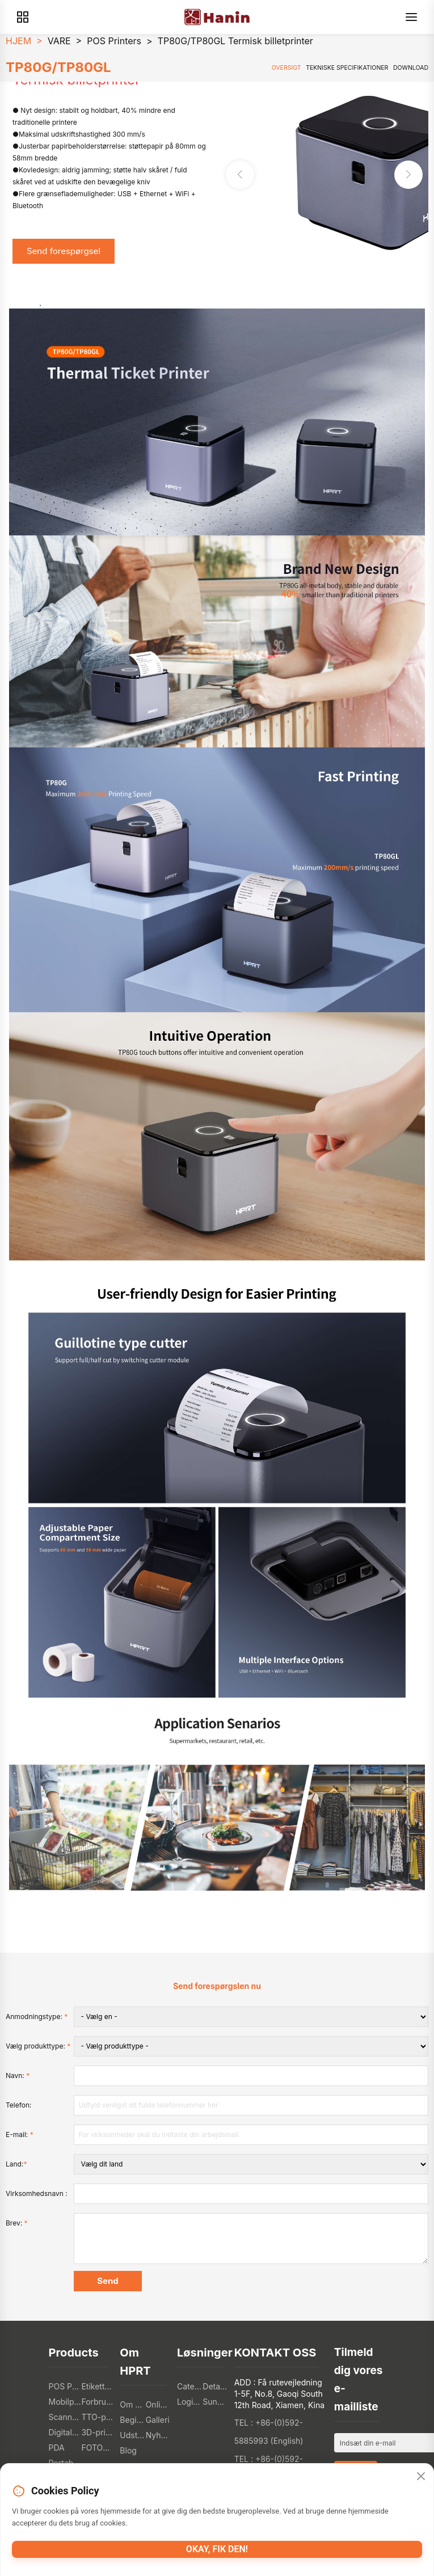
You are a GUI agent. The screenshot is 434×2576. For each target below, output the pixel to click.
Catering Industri (190, 2386)
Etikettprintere (97, 2386)
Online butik (158, 2404)
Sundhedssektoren (215, 2401)
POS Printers (114, 41)
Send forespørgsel (63, 251)
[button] (408, 175)
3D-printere (97, 2432)
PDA (57, 2447)
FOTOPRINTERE (97, 2447)
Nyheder (158, 2435)
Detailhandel (215, 2386)
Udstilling (132, 2435)
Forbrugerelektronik (97, 2401)
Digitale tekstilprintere (65, 2432)
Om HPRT (132, 2404)
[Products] (22, 17)
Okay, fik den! (217, 2549)
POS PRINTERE (65, 2386)
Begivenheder (132, 2420)
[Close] (421, 2476)
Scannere (65, 2417)
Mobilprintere (65, 2401)
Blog (128, 2450)
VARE (59, 41)
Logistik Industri (190, 2401)
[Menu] (411, 17)
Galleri (158, 2420)
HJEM (18, 41)
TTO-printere (97, 2417)
